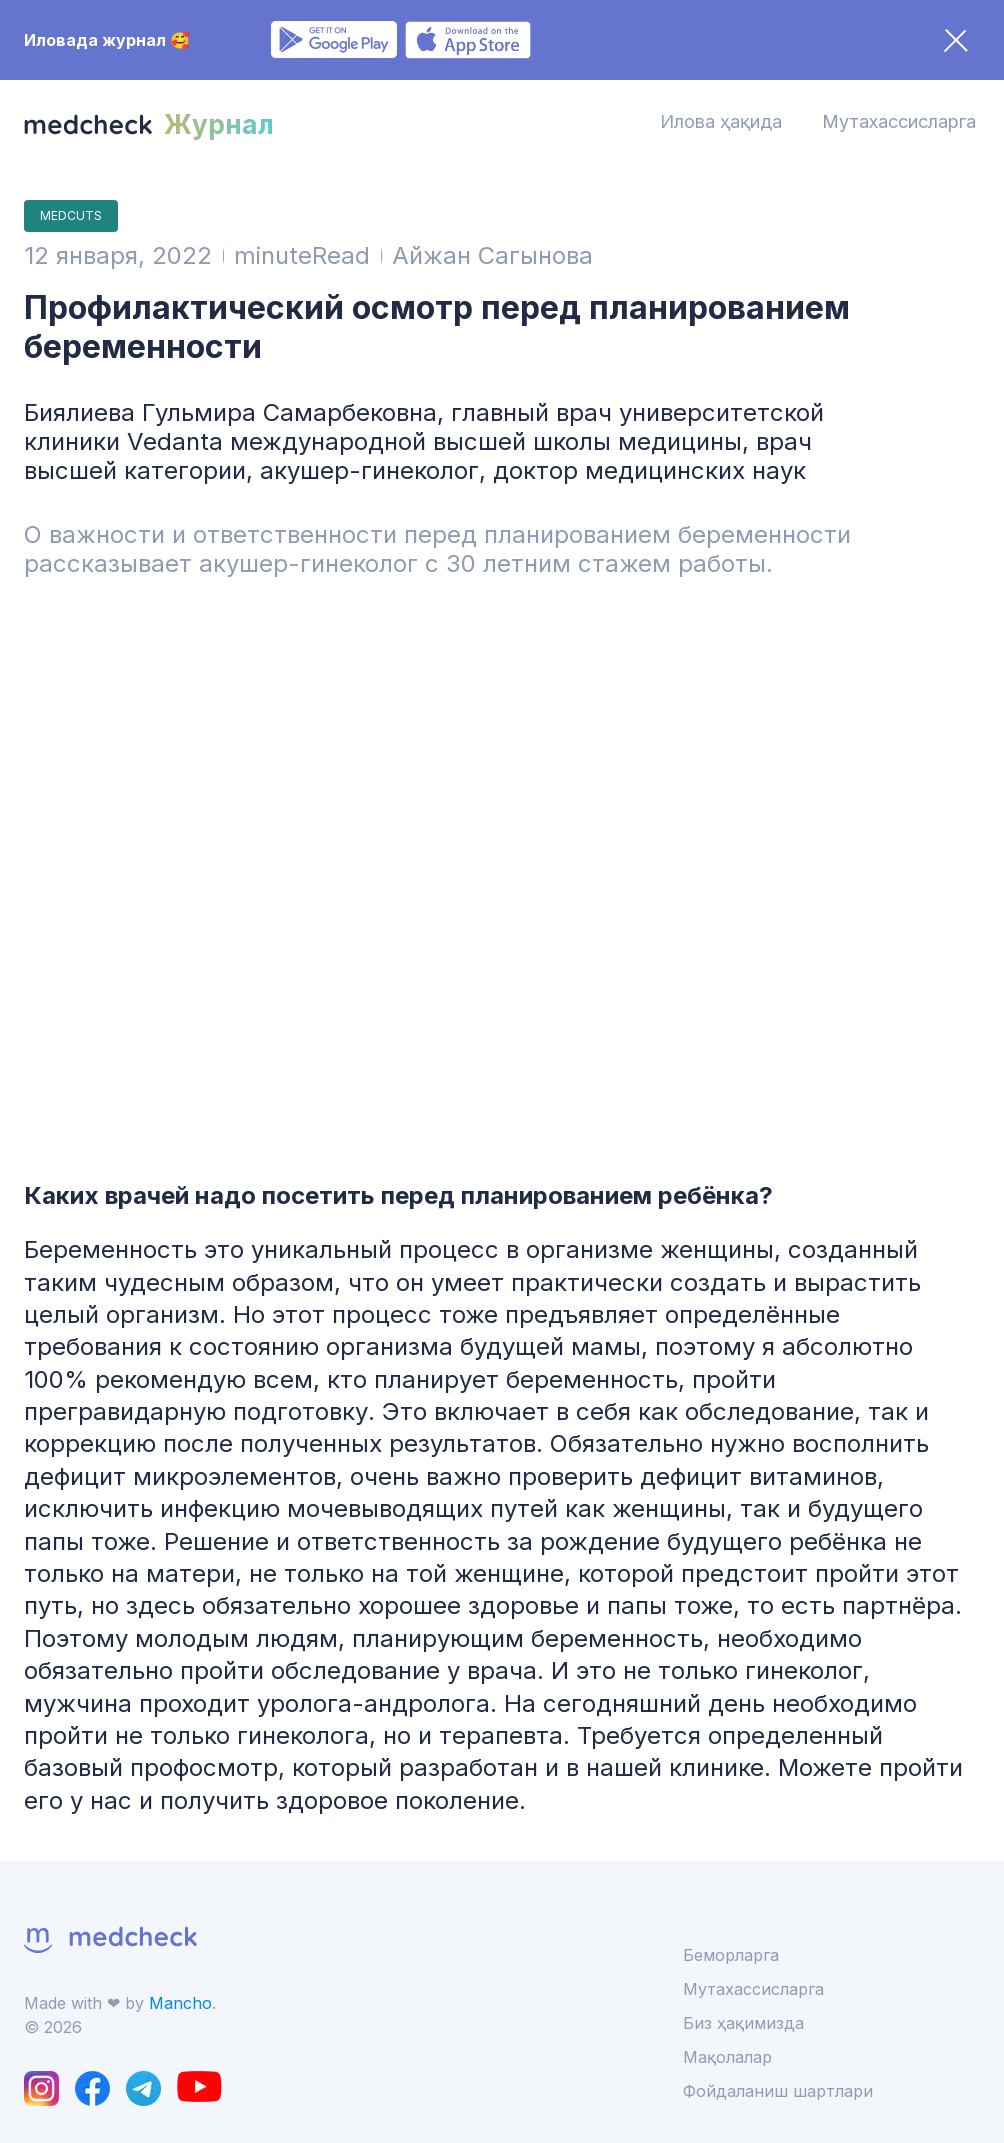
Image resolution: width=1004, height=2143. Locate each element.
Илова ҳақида (721, 121)
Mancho (180, 2003)
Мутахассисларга (899, 121)
